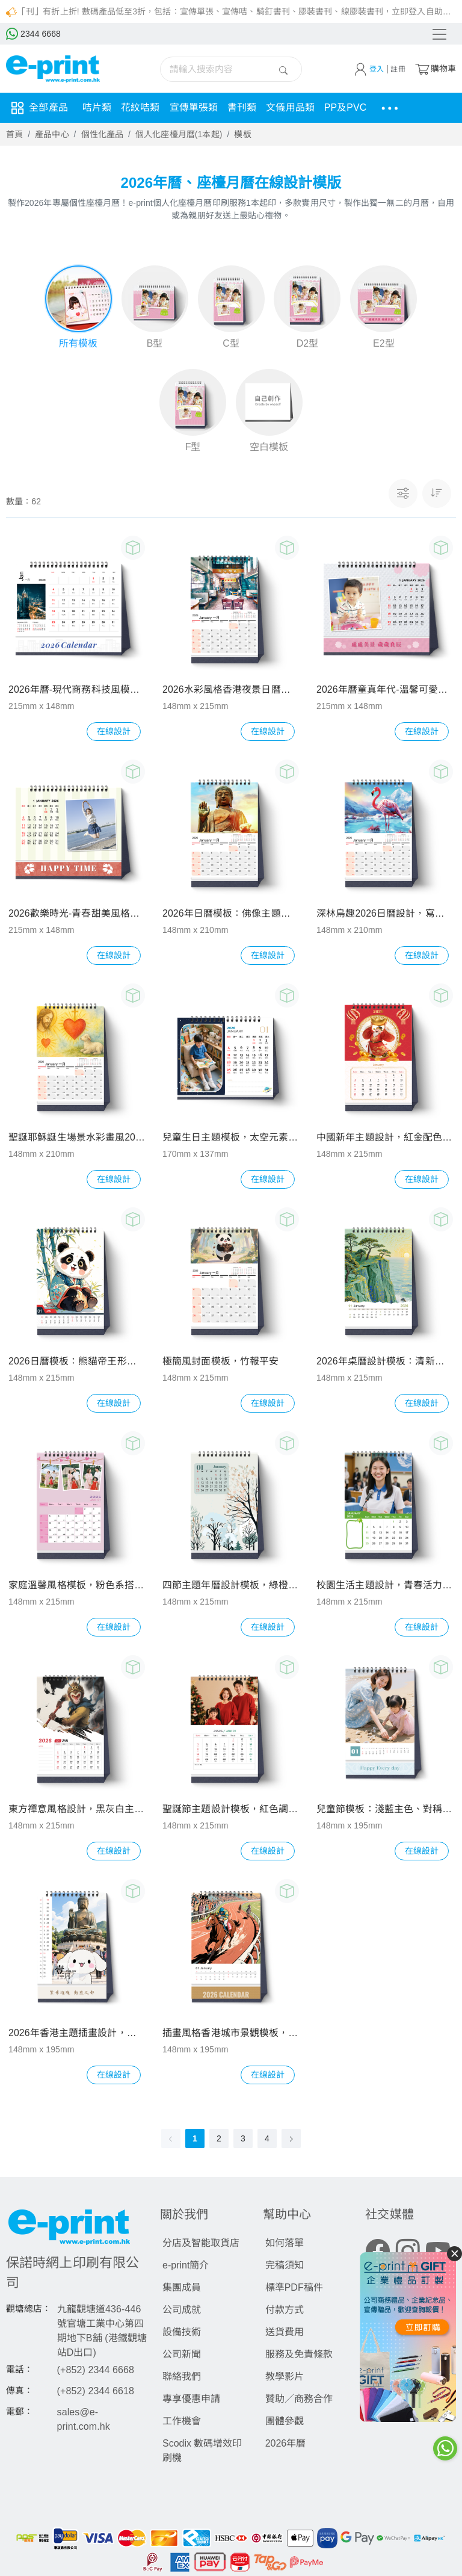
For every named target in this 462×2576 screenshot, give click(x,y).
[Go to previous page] (170, 2139)
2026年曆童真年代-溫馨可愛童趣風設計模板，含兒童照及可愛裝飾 (385, 691)
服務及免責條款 (299, 2355)
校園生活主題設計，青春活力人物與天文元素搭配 (385, 1586)
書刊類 (241, 107)
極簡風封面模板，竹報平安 (220, 1362)
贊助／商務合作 (299, 2400)
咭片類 (96, 107)
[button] (436, 494)
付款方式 (284, 2311)
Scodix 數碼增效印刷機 (202, 2451)
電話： (19, 2371)
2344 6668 (33, 34)
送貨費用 (284, 2333)
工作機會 (181, 2422)
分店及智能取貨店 (200, 2244)
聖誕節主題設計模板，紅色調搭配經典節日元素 (231, 1810)
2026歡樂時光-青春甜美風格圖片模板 (77, 914)
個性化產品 (102, 134)
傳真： (19, 2392)
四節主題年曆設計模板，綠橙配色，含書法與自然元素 (231, 1586)
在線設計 (114, 732)
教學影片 (284, 2378)
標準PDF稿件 (294, 2288)
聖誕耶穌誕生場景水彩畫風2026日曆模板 (77, 1138)
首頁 (14, 134)
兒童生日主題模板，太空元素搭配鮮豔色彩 (231, 1138)
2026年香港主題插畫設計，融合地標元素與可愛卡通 (77, 2034)
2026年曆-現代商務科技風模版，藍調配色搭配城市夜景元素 (77, 691)
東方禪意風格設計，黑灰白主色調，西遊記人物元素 (77, 1810)
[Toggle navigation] (440, 34)
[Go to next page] (291, 2139)
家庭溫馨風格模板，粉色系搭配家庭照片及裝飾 (77, 1586)
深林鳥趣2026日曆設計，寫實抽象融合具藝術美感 (385, 914)
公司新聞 (181, 2355)
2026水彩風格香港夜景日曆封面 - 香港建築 (231, 691)
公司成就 (181, 2311)
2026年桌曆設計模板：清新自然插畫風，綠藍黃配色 (385, 1362)
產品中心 (52, 134)
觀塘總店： (29, 2310)
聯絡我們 (181, 2378)
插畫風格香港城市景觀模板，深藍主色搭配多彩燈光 (231, 2034)
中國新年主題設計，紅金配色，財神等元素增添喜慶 (385, 1138)
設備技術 (181, 2333)
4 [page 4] (267, 2139)
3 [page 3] (243, 2139)
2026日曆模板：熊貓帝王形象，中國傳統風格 (77, 1362)
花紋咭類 (140, 107)
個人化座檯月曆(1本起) (178, 134)
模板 (242, 134)
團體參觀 (284, 2422)
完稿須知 (284, 2266)
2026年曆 (285, 2444)
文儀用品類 (290, 107)
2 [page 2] (219, 2139)
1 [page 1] (194, 2139)
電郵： (19, 2413)
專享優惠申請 (191, 2400)
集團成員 (181, 2288)
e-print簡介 (185, 2266)
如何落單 (284, 2244)
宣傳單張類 (194, 107)
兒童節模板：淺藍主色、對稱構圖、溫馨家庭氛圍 (385, 1810)
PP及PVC (345, 107)
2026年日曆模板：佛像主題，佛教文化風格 (231, 914)
